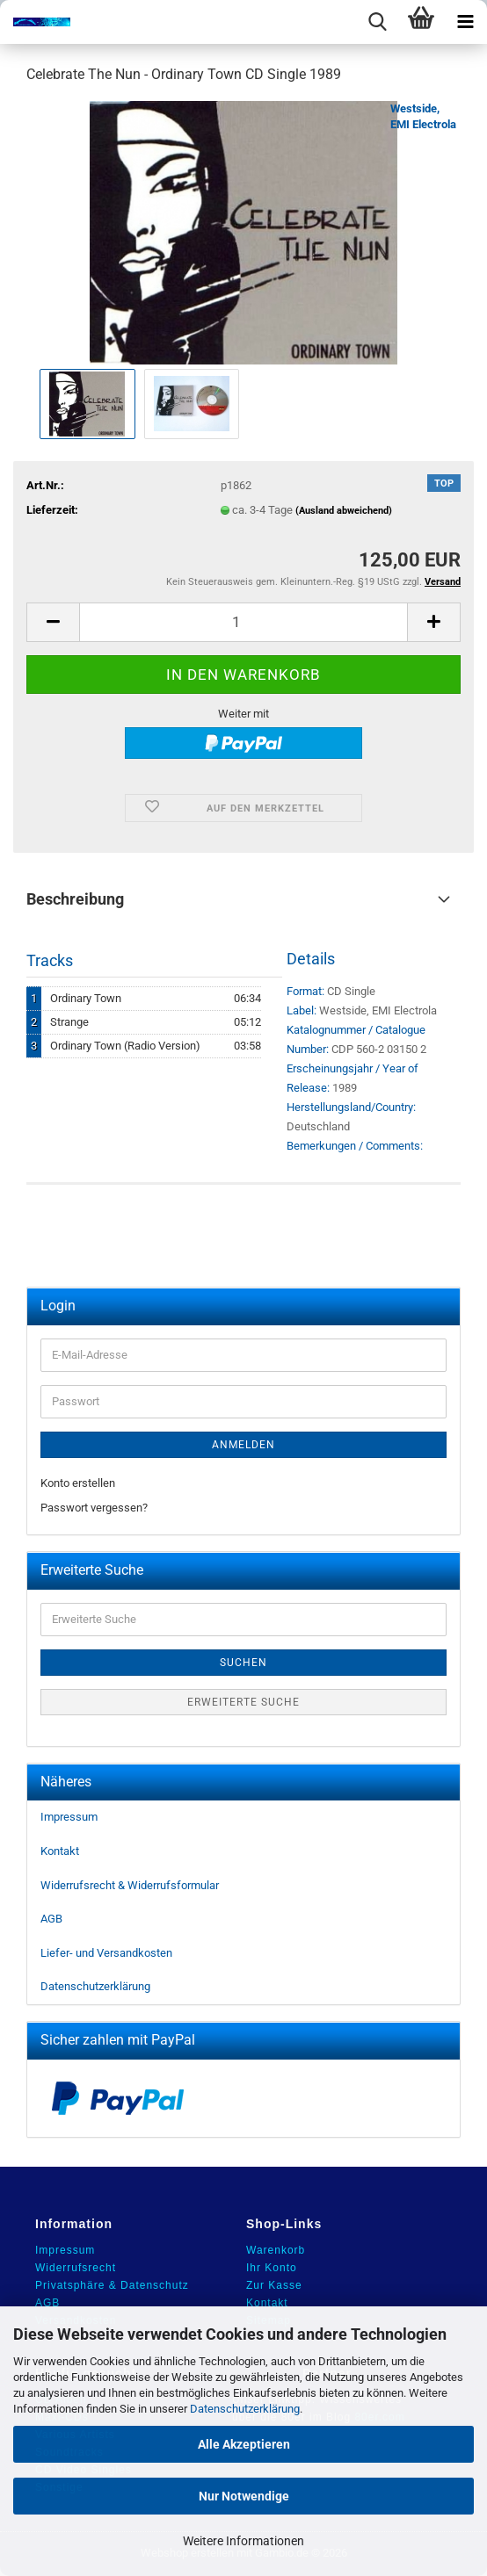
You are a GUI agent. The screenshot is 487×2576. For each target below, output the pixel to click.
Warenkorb (275, 2250)
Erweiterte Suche (243, 1702)
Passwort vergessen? (94, 1507)
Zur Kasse (274, 2285)
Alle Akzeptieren (244, 2444)
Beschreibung (75, 899)
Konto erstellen (77, 1483)
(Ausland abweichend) (343, 510)
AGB (51, 1918)
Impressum (69, 1816)
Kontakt (59, 1851)
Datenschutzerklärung (245, 2408)
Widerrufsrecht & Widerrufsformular (129, 1885)
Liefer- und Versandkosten (106, 1952)
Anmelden (243, 1445)
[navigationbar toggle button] (465, 22)
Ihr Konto (271, 2268)
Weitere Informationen (243, 2541)
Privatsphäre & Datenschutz (112, 2285)
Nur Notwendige (244, 2496)
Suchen (243, 1662)
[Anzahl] (243, 622)
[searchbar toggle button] (377, 22)
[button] (52, 622)
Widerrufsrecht (75, 2268)
